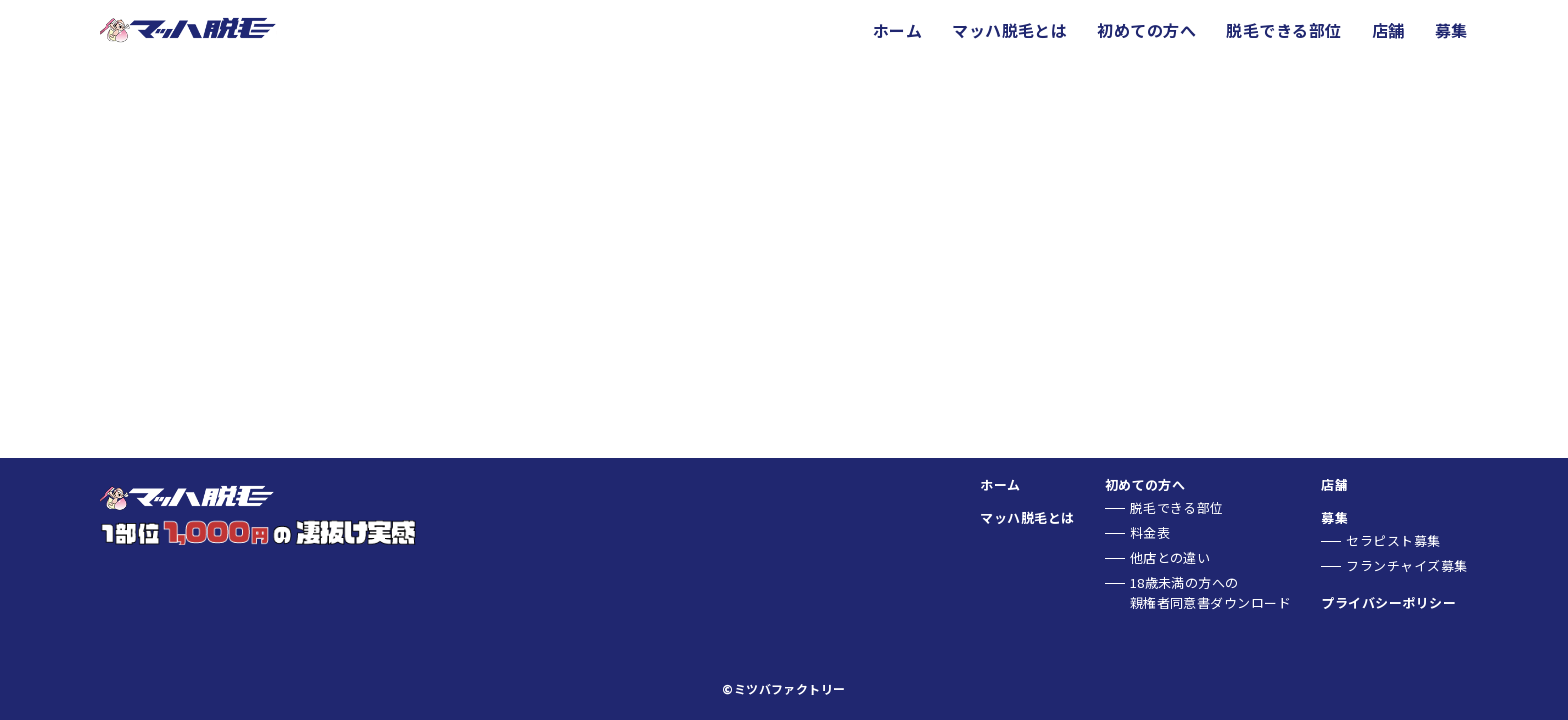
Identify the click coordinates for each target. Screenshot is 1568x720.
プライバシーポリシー (1388, 602)
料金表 (1150, 532)
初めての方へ (1146, 30)
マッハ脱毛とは (1009, 30)
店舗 (1388, 30)
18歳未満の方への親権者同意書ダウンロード (1211, 592)
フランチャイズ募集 (1406, 565)
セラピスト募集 (1393, 540)
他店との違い (1170, 557)
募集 (1451, 30)
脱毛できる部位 (1283, 30)
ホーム (897, 30)
